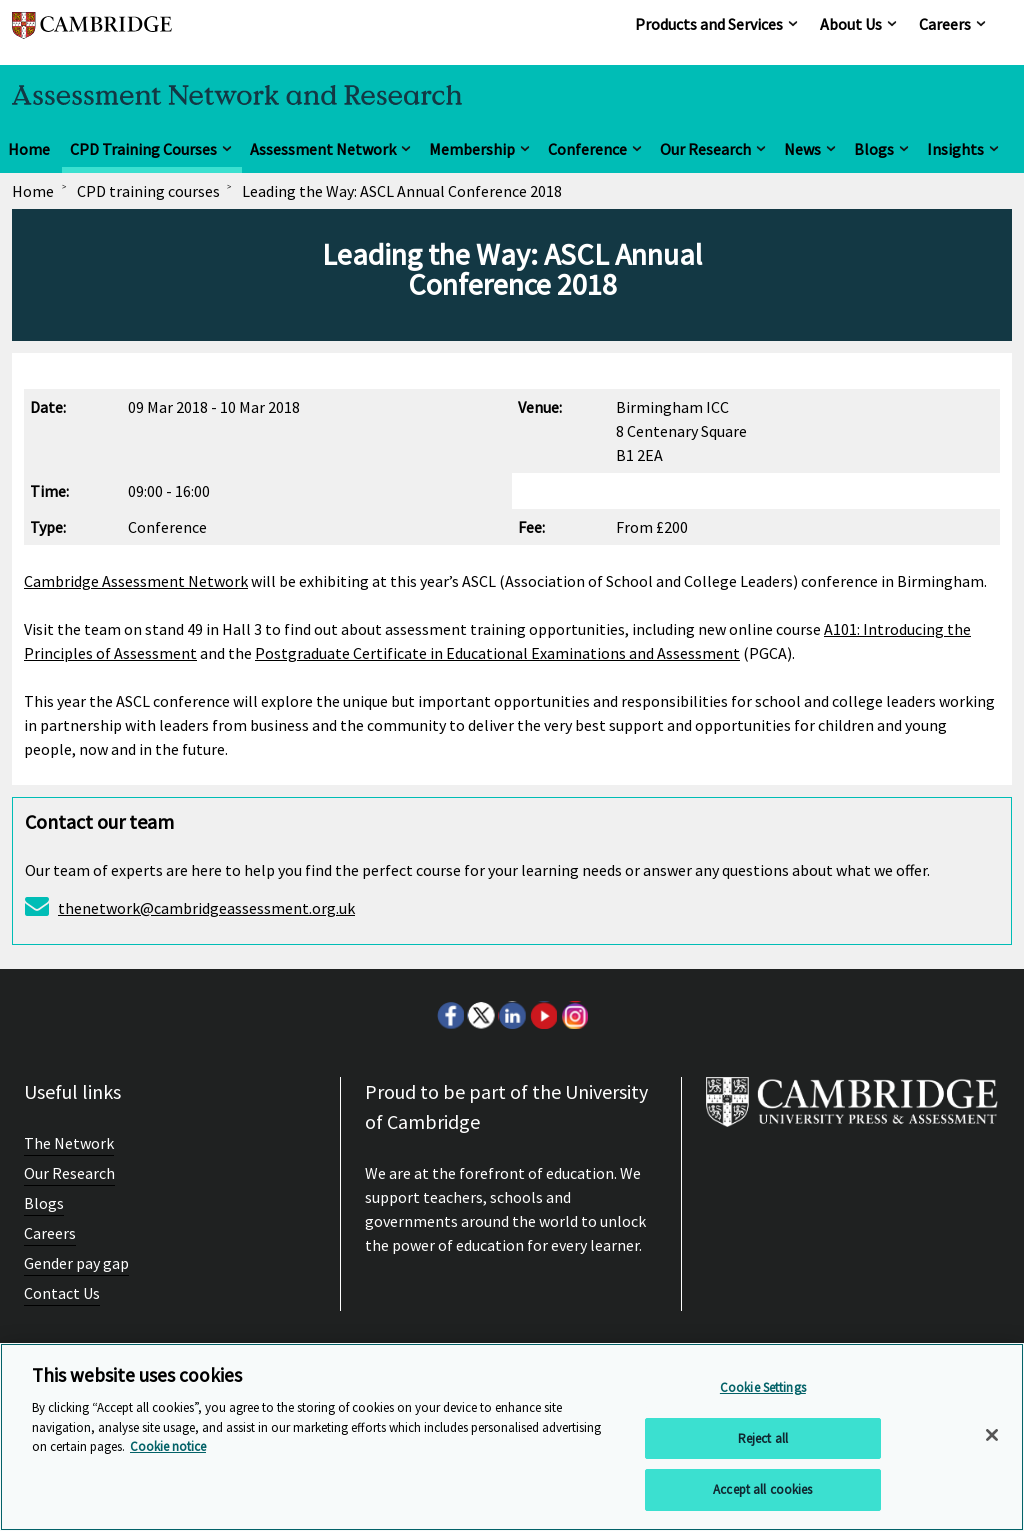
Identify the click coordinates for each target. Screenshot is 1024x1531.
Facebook (450, 1015)
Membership (472, 149)
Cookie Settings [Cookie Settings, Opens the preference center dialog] (763, 1387)
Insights (955, 149)
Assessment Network (323, 149)
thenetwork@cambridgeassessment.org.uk (206, 908)
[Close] (992, 1435)
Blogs (874, 149)
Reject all (763, 1438)
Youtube (543, 1015)
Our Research (705, 149)
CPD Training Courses (143, 149)
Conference (587, 149)
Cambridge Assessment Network (136, 581)
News (802, 149)
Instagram (574, 1015)
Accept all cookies (762, 1489)
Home (29, 149)
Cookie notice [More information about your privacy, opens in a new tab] (168, 1446)
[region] (512, 1437)
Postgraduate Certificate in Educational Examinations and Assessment (497, 653)
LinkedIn (512, 1015)
